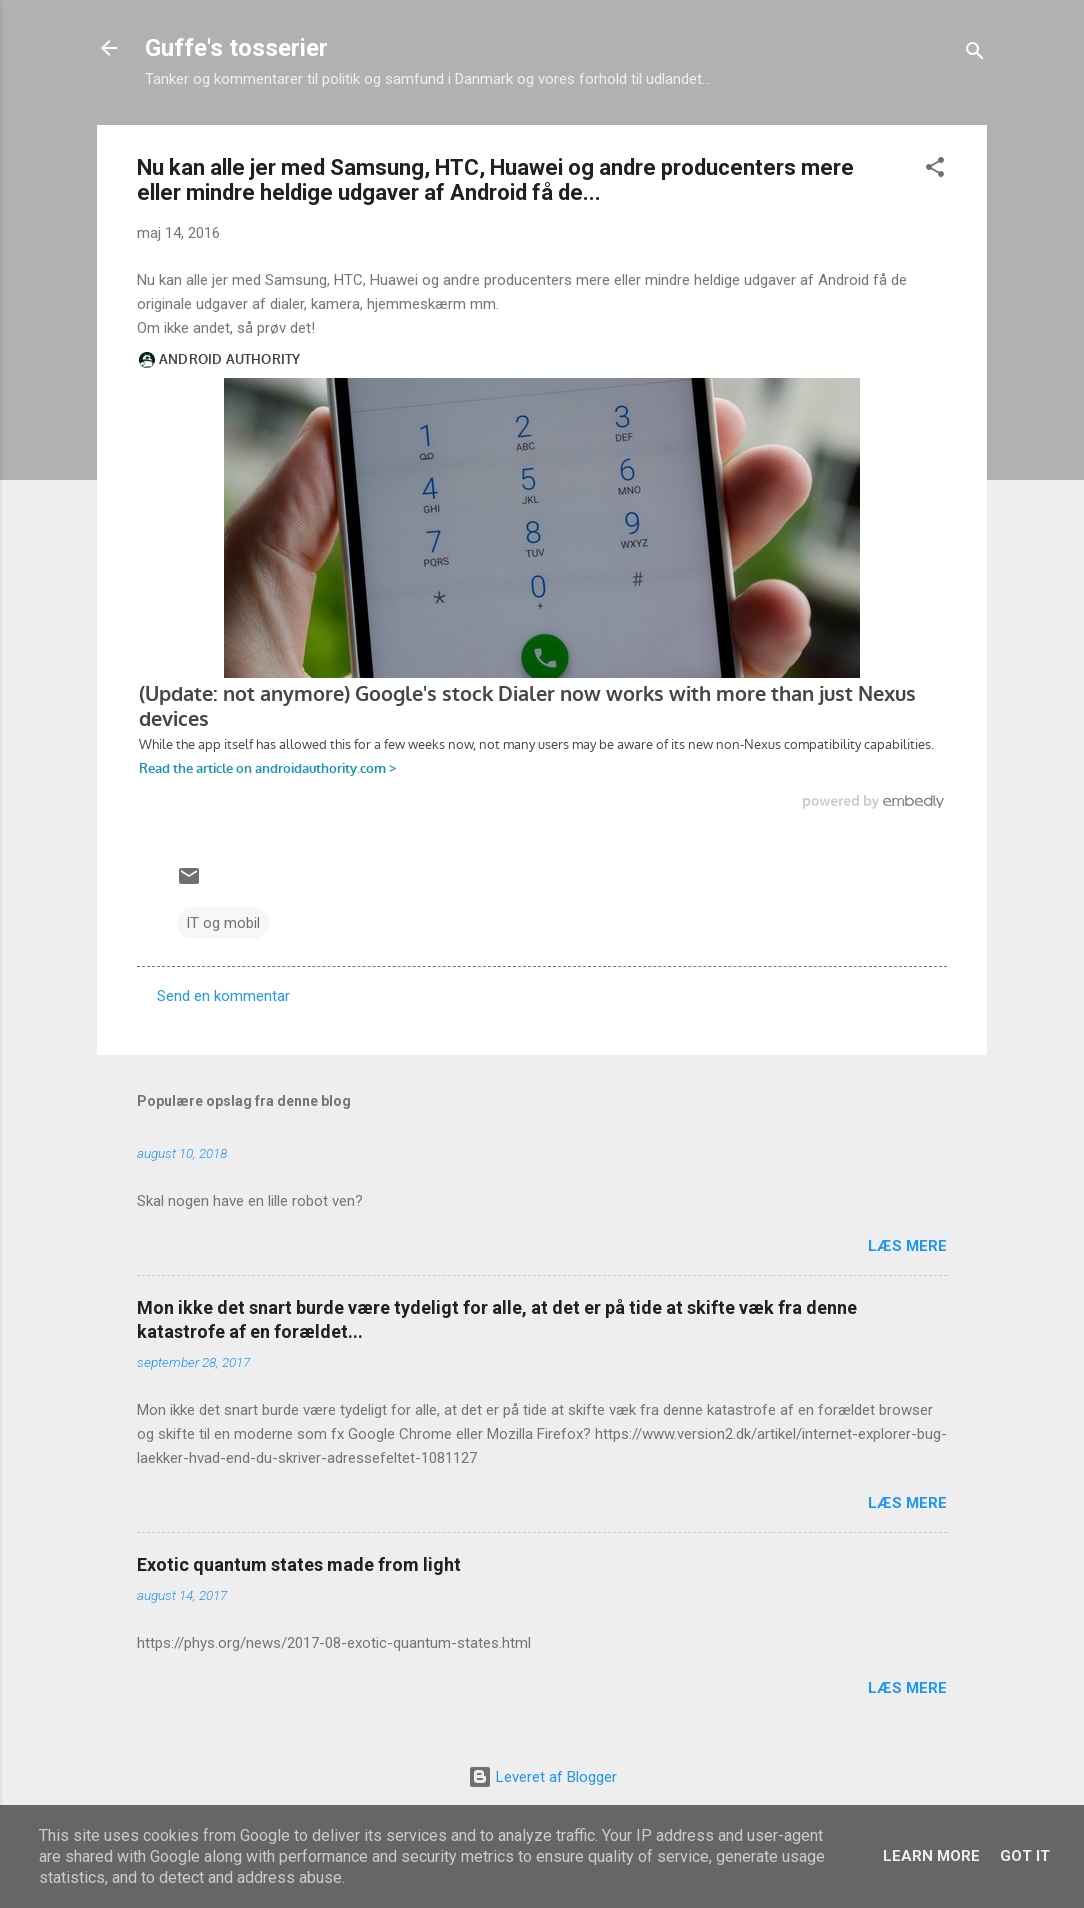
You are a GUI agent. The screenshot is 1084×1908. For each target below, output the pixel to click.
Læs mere (907, 1246)
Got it (1025, 1856)
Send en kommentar (223, 996)
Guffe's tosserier (236, 48)
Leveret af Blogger (542, 1777)
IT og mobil (223, 923)
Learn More (931, 1856)
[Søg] (975, 54)
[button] (935, 170)
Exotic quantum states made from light (299, 1564)
